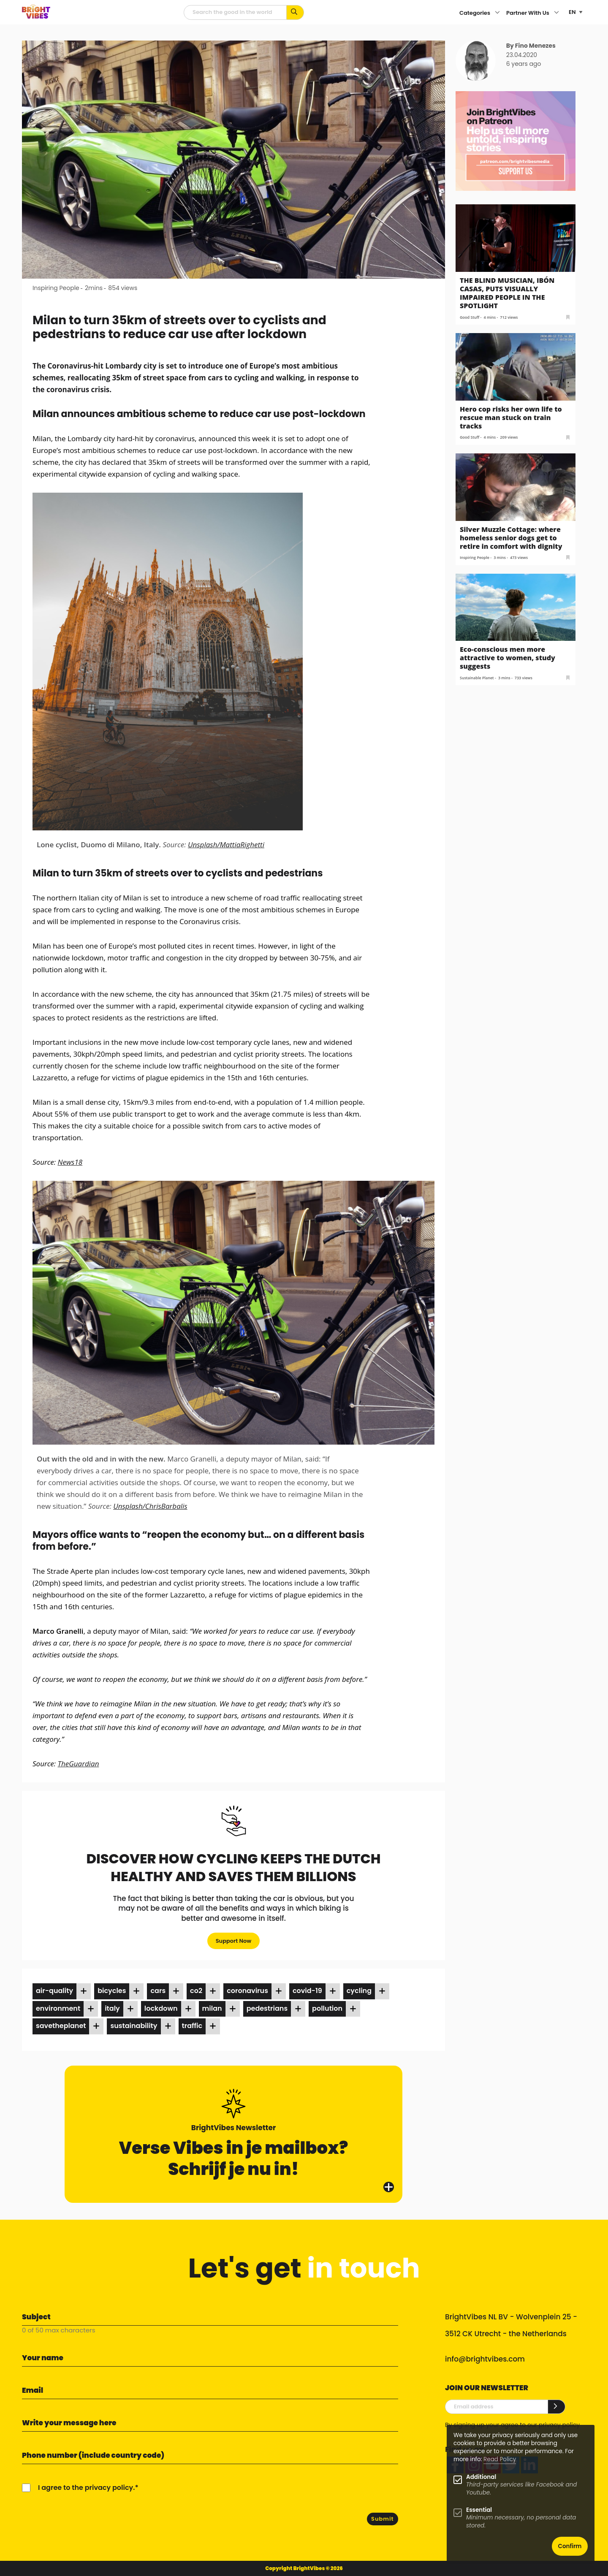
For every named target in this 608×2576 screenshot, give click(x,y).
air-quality (54, 1991)
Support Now (234, 1941)
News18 (70, 1162)
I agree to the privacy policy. (86, 2487)
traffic (192, 2026)
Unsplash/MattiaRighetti (226, 844)
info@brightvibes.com (485, 2359)
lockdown (161, 2008)
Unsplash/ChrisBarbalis (150, 1506)
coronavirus (247, 1991)
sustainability (133, 2026)
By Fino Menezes (531, 45)
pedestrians (267, 2008)
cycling (359, 1991)
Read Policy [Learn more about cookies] (499, 2459)
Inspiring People (56, 288)
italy (112, 2008)
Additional (481, 2477)
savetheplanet (61, 2026)
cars (158, 1991)
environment (58, 2008)
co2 (196, 1991)
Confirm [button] (570, 2546)
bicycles (112, 1991)
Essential (479, 2510)
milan (212, 2008)
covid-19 (307, 1991)
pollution (327, 2008)
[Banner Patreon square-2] (515, 140)
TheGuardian (78, 1763)
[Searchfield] (235, 12)
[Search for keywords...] (295, 12)
